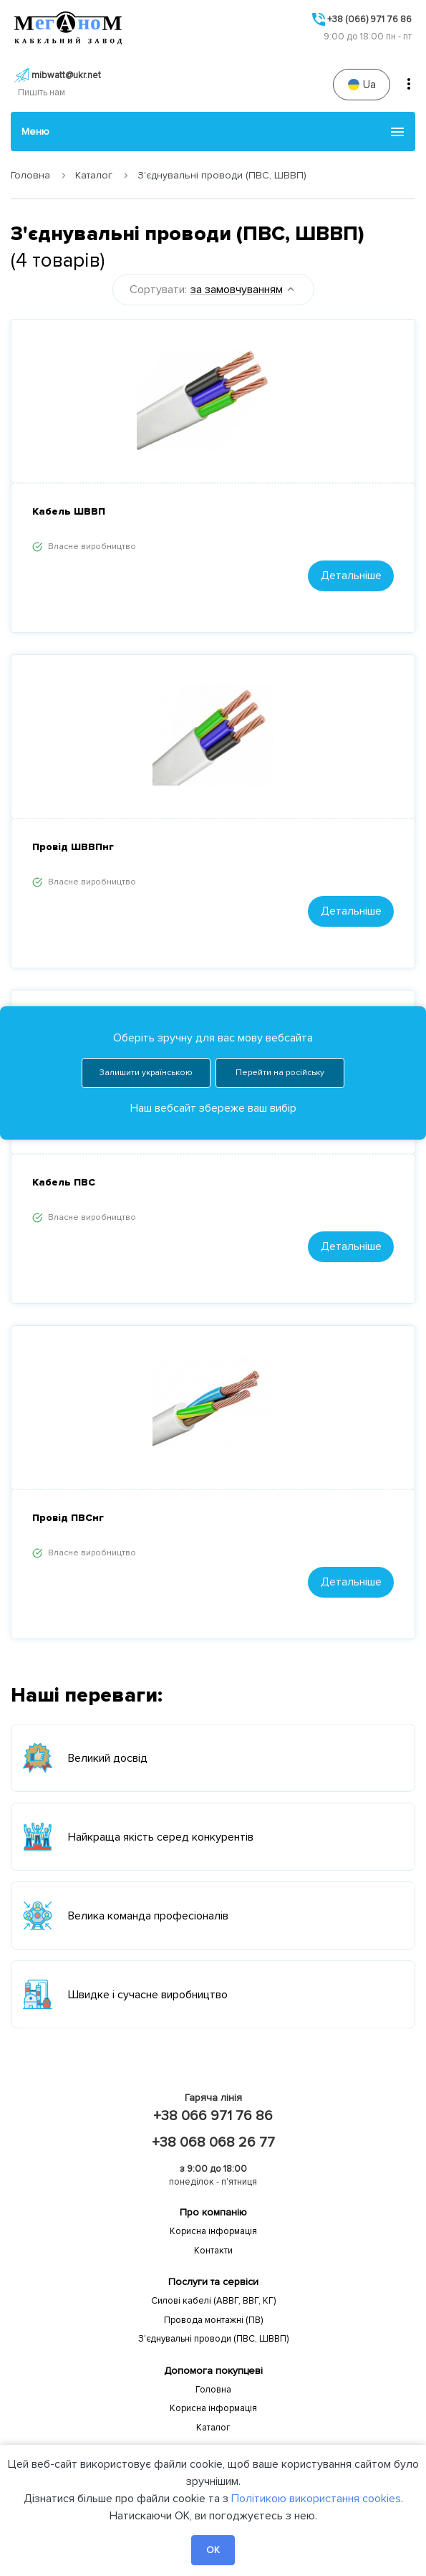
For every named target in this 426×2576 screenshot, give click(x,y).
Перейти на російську (280, 975)
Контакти (213, 2250)
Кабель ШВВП (68, 511)
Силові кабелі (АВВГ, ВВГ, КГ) (213, 2301)
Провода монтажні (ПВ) (213, 2320)
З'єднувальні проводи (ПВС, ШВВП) (213, 2338)
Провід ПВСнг (68, 1518)
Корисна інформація (213, 2231)
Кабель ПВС (63, 1182)
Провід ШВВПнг (73, 847)
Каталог (93, 175)
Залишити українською (146, 975)
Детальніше (351, 575)
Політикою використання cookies (316, 2498)
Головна (30, 175)
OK (213, 2550)
